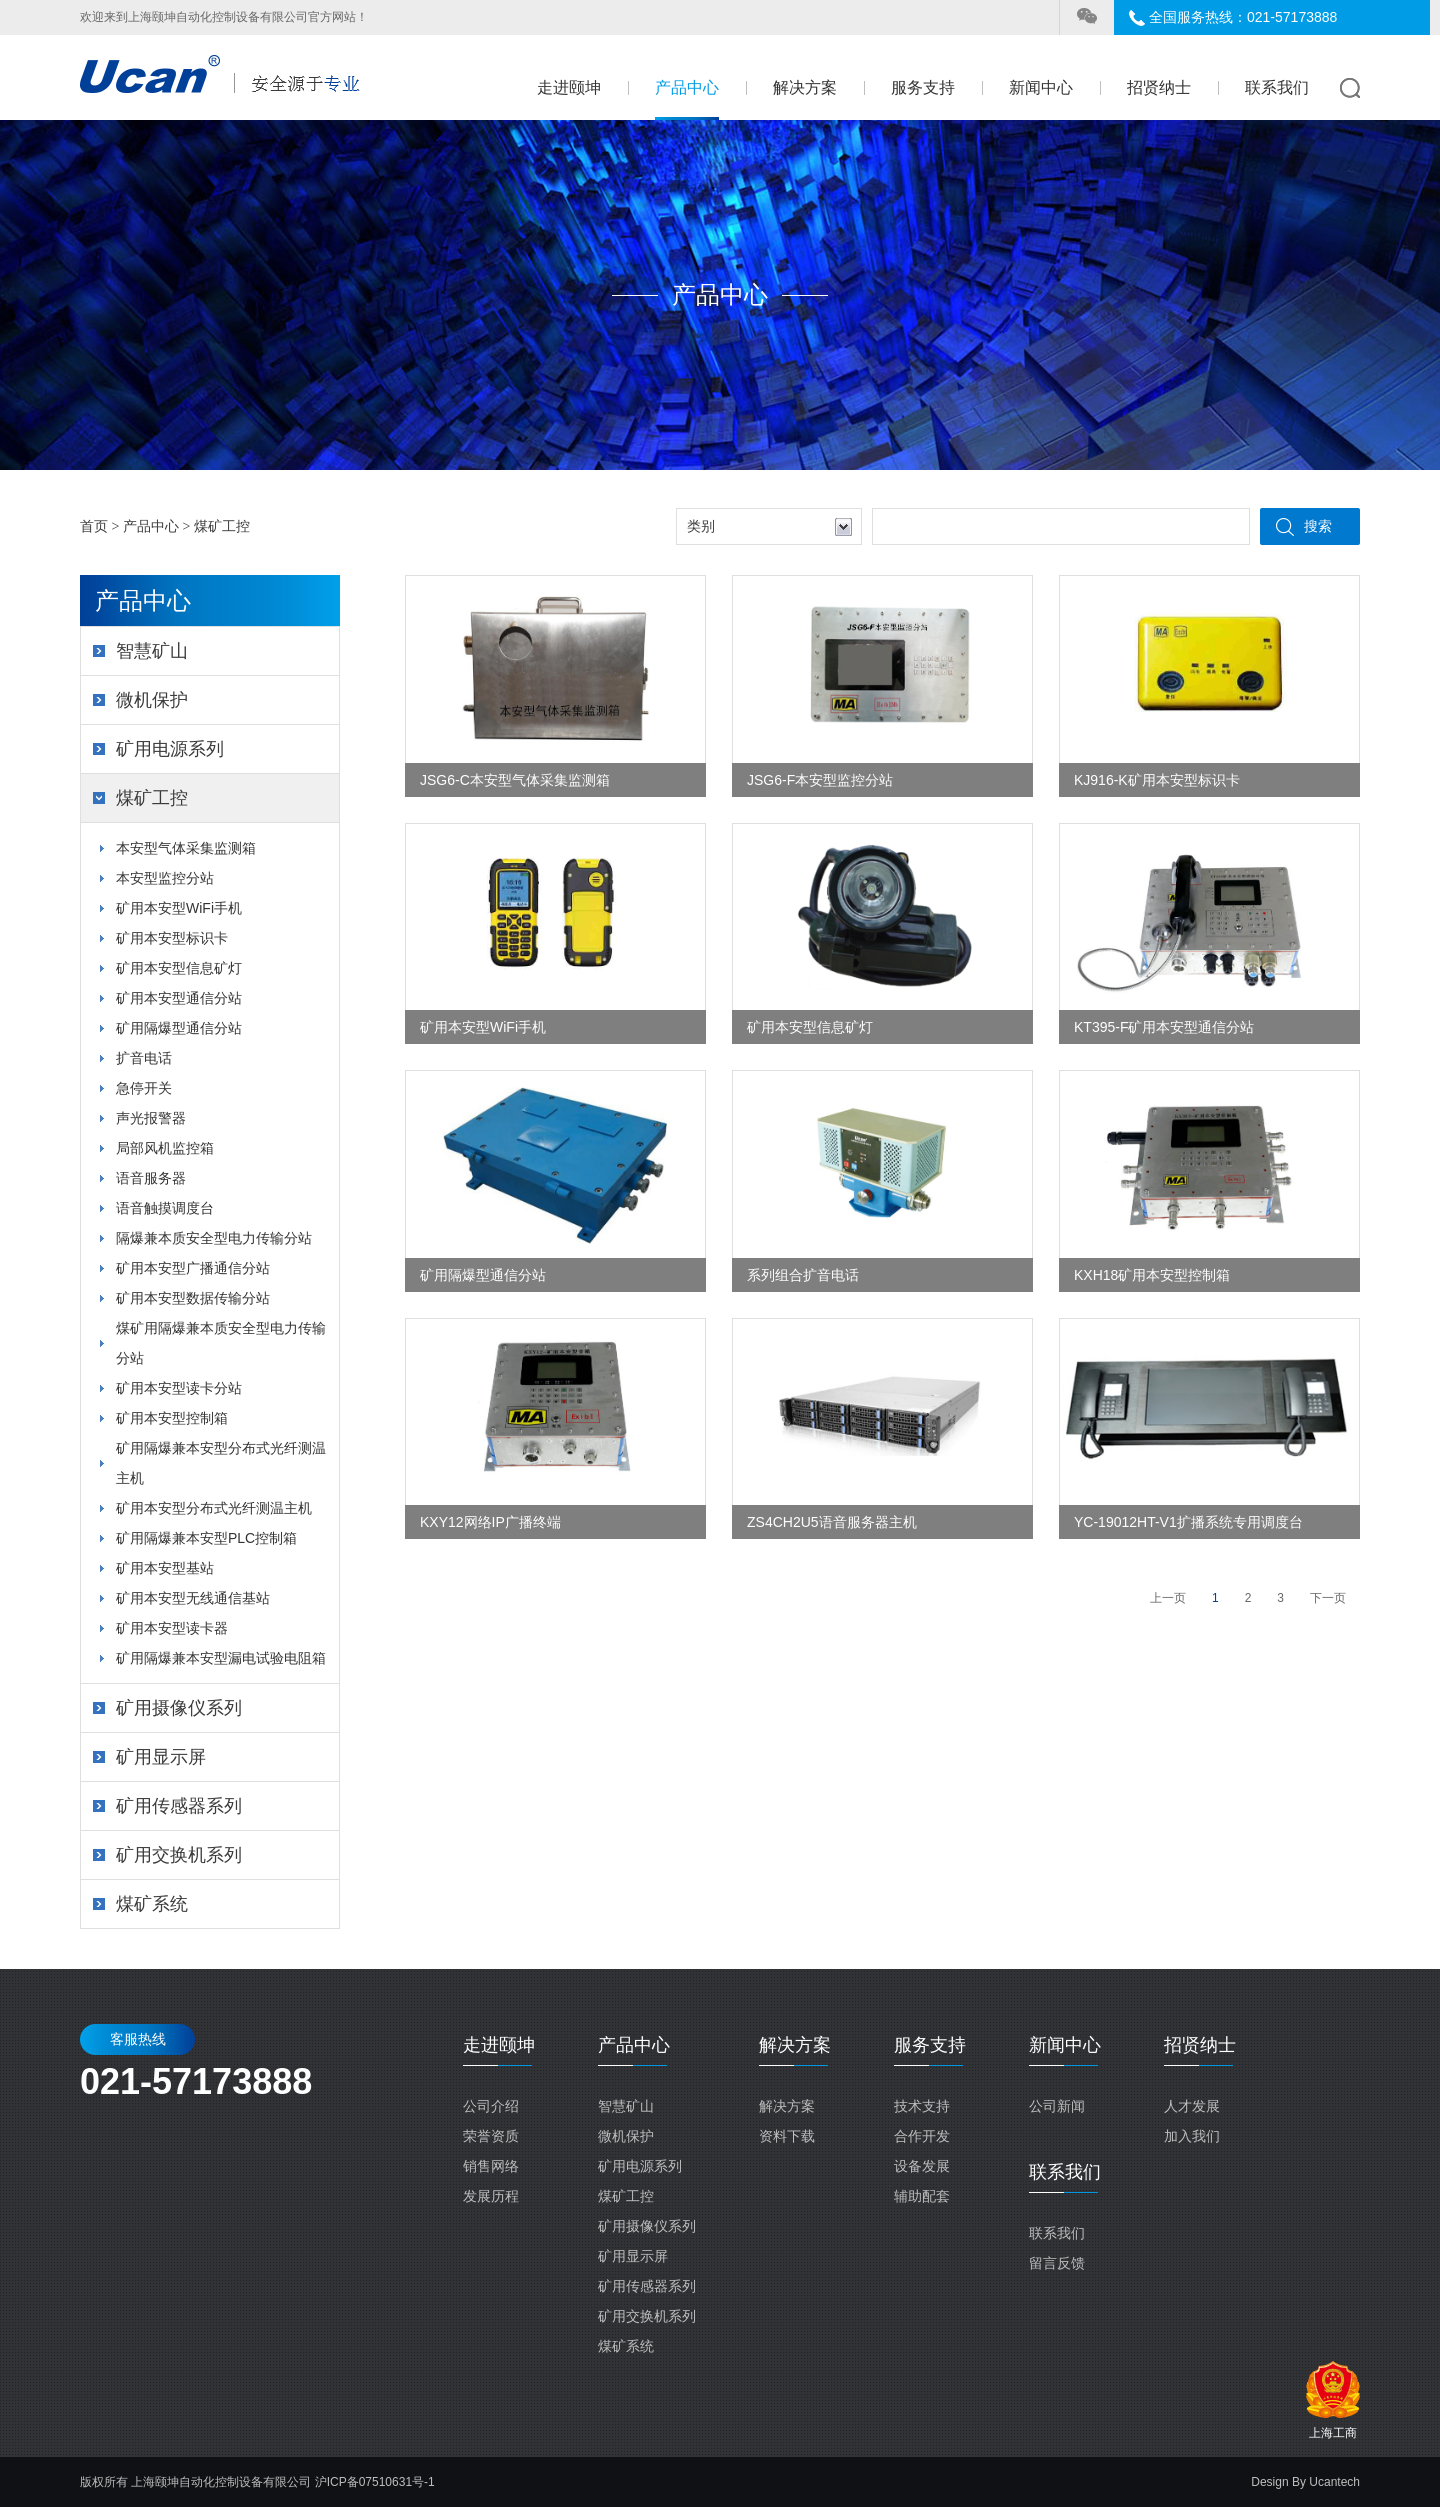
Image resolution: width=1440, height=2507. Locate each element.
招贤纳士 (1159, 87)
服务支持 (923, 87)
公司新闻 (1057, 2106)
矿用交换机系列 (179, 1855)
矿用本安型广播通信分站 (193, 1268)
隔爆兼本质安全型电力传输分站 (214, 1238)
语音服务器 (151, 1178)
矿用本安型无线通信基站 (193, 1598)
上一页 (1168, 1598)
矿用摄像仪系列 (179, 1708)
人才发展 (1192, 2106)
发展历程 (491, 2196)
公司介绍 (491, 2106)
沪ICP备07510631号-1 (375, 2482)
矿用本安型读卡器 (172, 1628)
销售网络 (491, 2166)
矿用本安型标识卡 (172, 938)
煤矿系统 (152, 1904)
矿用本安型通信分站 (179, 998)
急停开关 (144, 1088)
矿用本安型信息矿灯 (179, 968)
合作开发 (922, 2136)
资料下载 (787, 2136)
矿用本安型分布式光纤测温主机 (214, 1508)
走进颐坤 (569, 87)
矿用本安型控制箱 (172, 1418)
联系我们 (1277, 87)
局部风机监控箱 (165, 1148)
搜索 (1318, 526)
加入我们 (1192, 2136)
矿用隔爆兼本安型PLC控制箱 (206, 1538)
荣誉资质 (491, 2136)
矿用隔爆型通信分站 (179, 1028)
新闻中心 (1041, 87)
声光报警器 (151, 1118)
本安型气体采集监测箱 (186, 848)
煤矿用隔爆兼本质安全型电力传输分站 (221, 1343)
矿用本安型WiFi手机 (179, 908)
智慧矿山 (152, 651)
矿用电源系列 (170, 749)
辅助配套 (922, 2196)
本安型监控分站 (165, 878)
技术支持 (922, 2106)
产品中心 (687, 87)
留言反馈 (1057, 2263)
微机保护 (152, 700)
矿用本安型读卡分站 (179, 1388)
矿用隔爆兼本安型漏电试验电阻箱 (221, 1658)
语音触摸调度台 (165, 1208)
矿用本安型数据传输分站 (193, 1298)
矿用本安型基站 (165, 1568)
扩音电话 (144, 1058)
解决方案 (805, 87)
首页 (94, 526)
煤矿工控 (222, 526)
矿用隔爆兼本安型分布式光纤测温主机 (221, 1463)
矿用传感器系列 (179, 1806)
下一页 (1328, 1598)
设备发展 (922, 2166)
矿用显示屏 (161, 1757)
